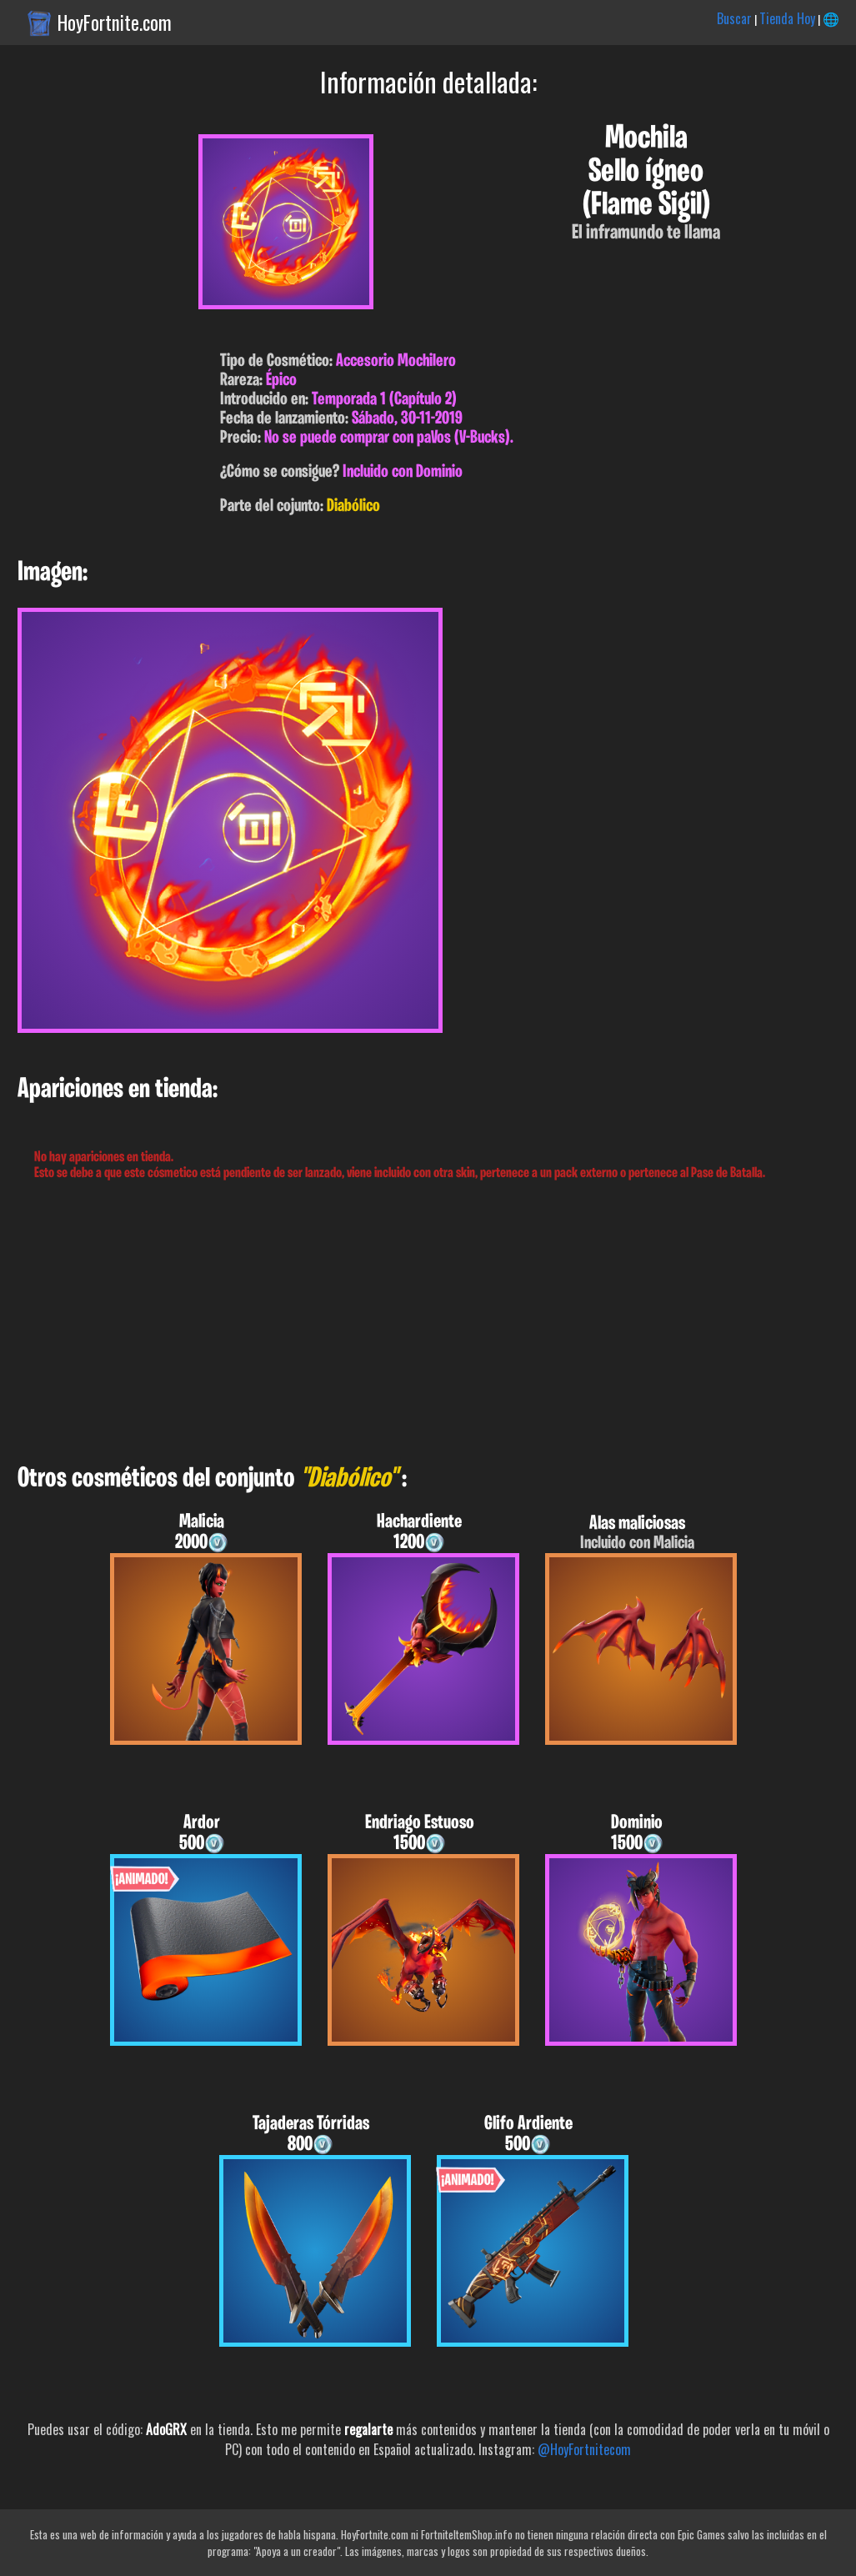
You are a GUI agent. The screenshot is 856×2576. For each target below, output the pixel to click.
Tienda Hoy (787, 18)
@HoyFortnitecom (584, 2449)
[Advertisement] (428, 1323)
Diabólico (353, 506)
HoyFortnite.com (115, 22)
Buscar (734, 18)
